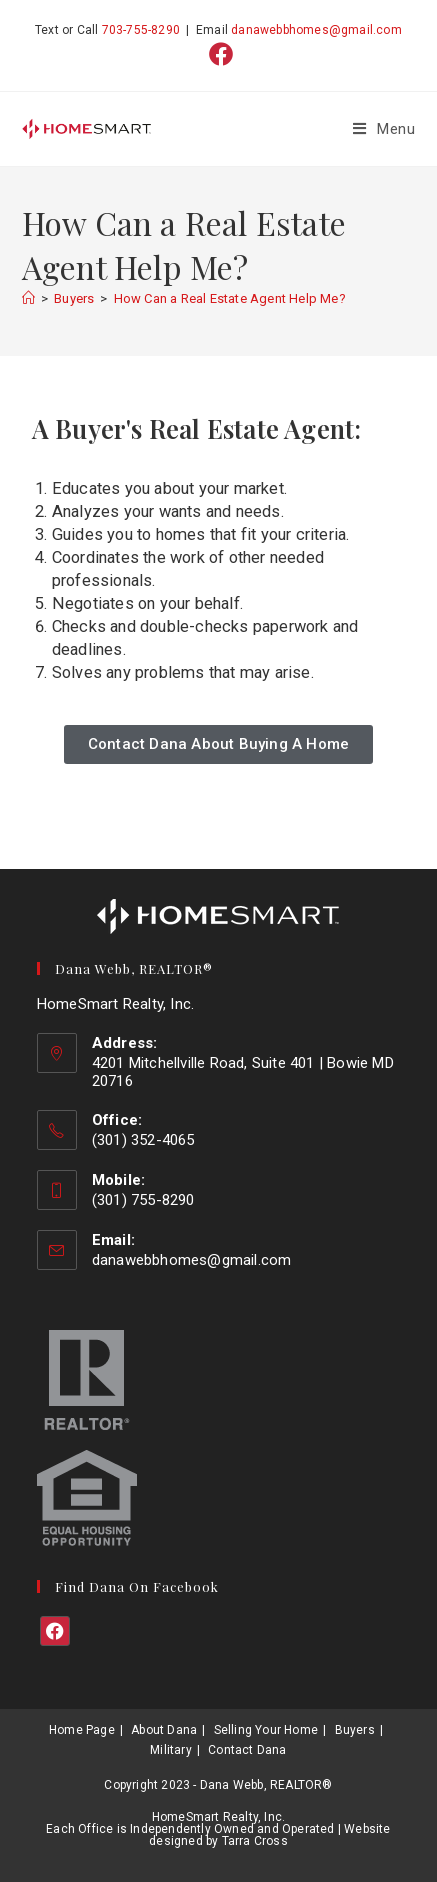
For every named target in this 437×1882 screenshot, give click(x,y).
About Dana (164, 1730)
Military (171, 1750)
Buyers (355, 1730)
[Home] (28, 298)
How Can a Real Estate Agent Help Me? (230, 298)
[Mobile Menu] (384, 129)
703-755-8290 (141, 30)
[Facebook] (55, 1631)
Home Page (82, 1730)
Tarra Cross (255, 1841)
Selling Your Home (266, 1730)
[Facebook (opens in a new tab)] (218, 54)
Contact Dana (247, 1750)
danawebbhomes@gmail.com (316, 30)
